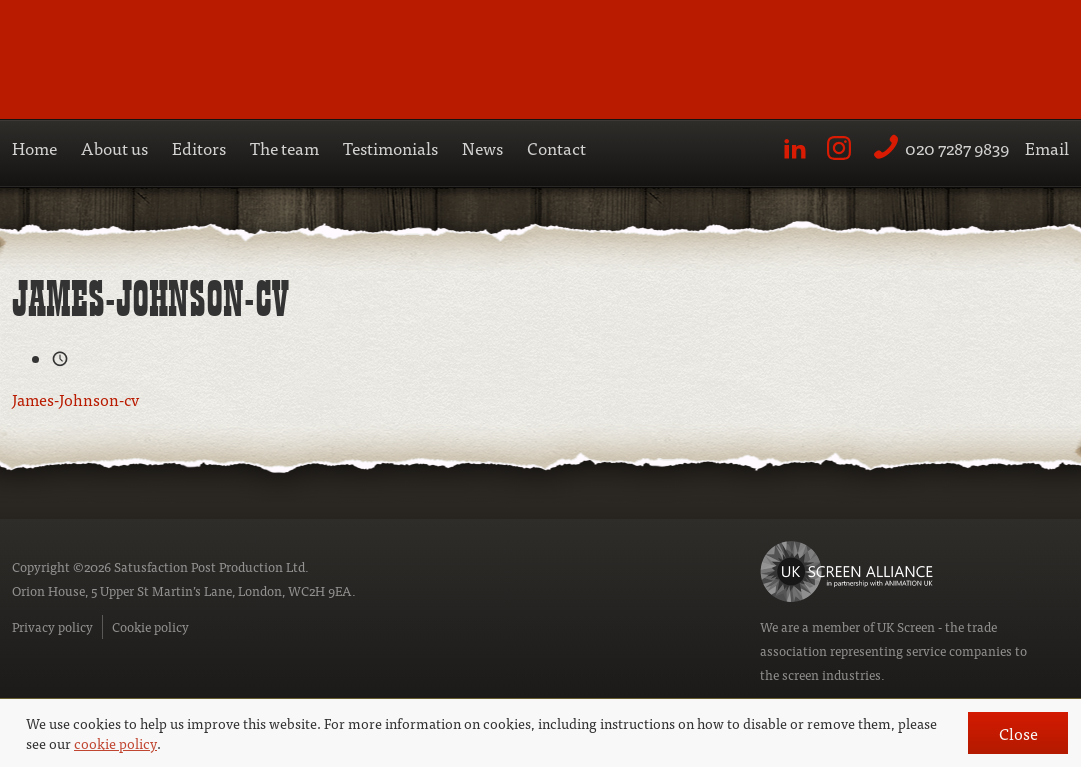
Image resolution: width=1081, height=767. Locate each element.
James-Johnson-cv (75, 399)
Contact (556, 147)
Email (1047, 147)
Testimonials (390, 147)
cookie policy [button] (115, 743)
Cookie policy (150, 626)
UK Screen (906, 626)
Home (34, 147)
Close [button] (1018, 733)
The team (284, 147)
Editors (199, 147)
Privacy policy (52, 626)
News (482, 147)
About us (114, 147)
